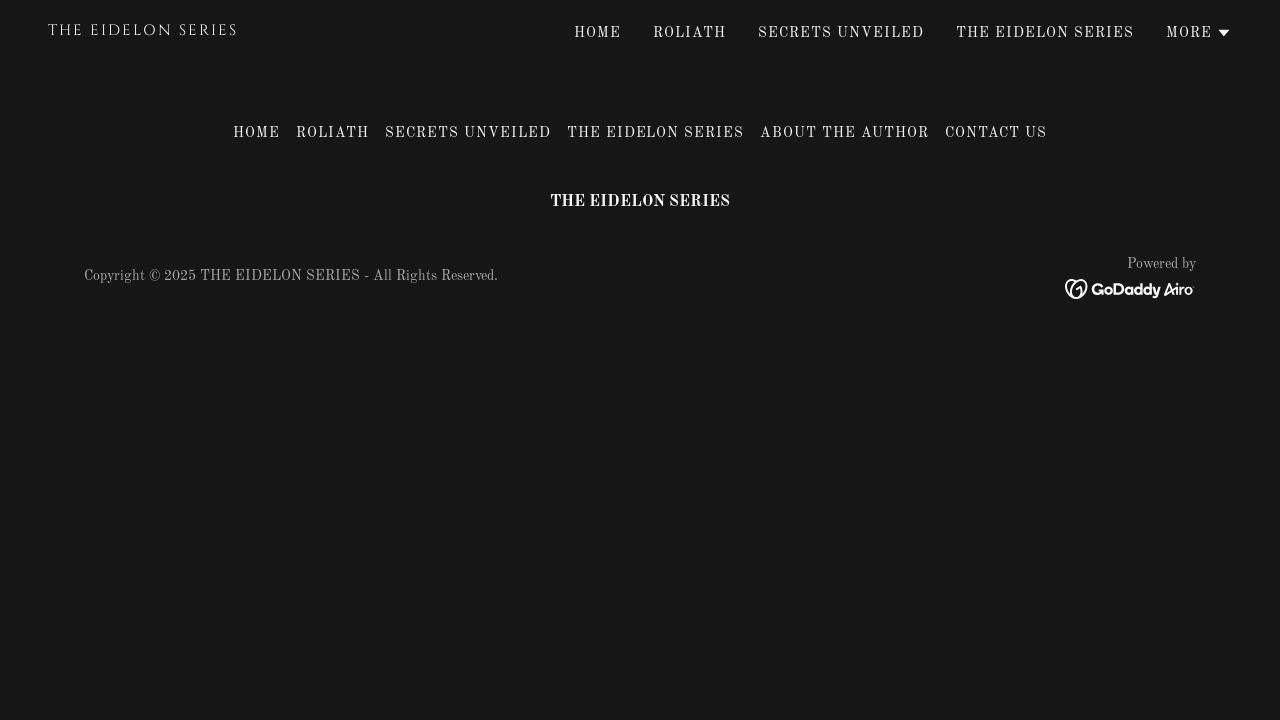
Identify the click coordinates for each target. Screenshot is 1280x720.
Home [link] (597, 33)
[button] (1199, 33)
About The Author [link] (844, 133)
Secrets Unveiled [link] (841, 33)
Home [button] (256, 133)
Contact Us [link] (996, 133)
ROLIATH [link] (689, 33)
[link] (255, 31)
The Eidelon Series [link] (1045, 33)
